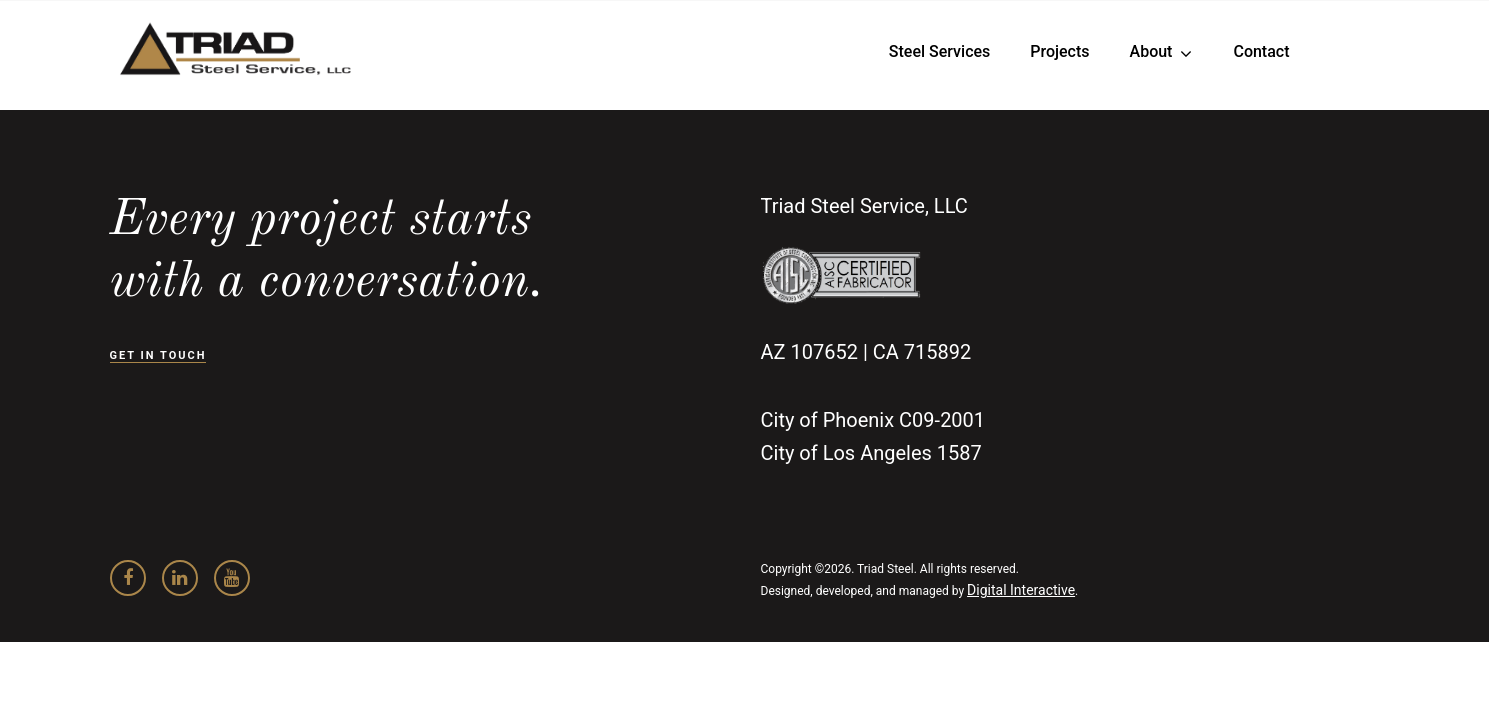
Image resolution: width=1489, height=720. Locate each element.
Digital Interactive (1021, 590)
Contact (1261, 51)
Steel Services (939, 51)
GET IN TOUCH (158, 355)
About (1151, 51)
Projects (1059, 51)
